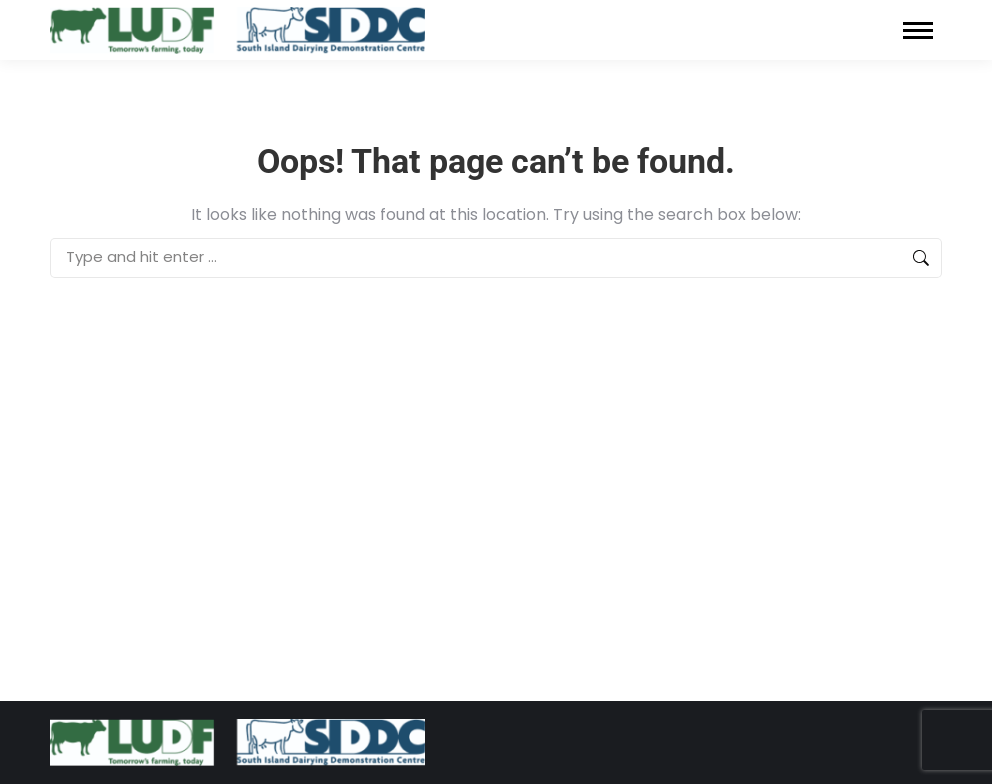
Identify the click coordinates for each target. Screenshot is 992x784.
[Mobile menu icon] (918, 30)
